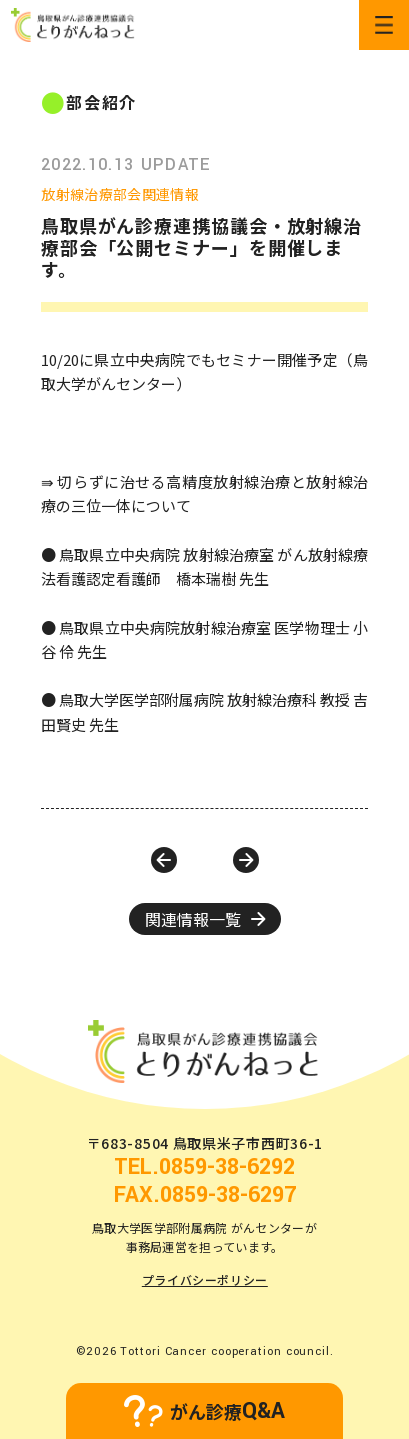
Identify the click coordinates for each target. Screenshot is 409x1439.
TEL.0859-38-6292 (204, 1167)
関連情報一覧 (205, 919)
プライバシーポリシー (205, 1280)
